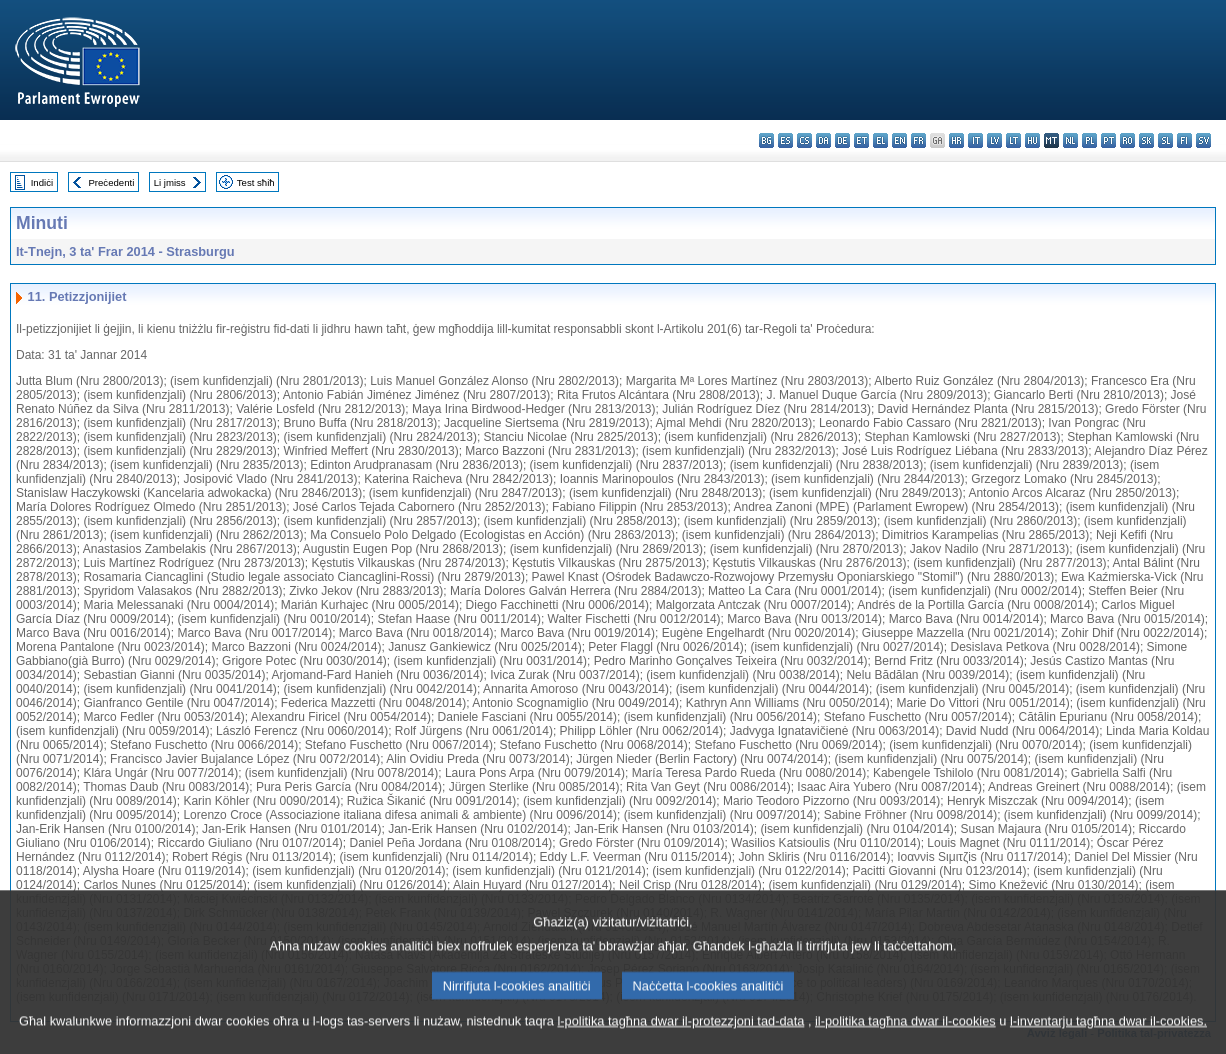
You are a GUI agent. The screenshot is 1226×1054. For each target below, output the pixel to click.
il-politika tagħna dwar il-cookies (905, 1041)
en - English (899, 140)
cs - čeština (804, 140)
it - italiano (975, 140)
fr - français (918, 140)
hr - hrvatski (956, 140)
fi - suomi (1184, 140)
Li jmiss (170, 182)
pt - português (1108, 140)
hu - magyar (1032, 140)
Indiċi (42, 182)
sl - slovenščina (1165, 140)
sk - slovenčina (1146, 140)
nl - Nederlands (1070, 140)
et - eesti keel (861, 140)
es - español (785, 140)
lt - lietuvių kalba (1013, 140)
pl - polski (1089, 140)
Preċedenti (111, 182)
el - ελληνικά (880, 140)
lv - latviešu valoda (994, 140)
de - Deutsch (842, 140)
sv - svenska (1203, 140)
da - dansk (823, 140)
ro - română (1127, 140)
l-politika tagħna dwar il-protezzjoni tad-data (680, 1041)
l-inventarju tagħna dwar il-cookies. (1108, 1041)
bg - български (766, 140)
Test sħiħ (256, 182)
